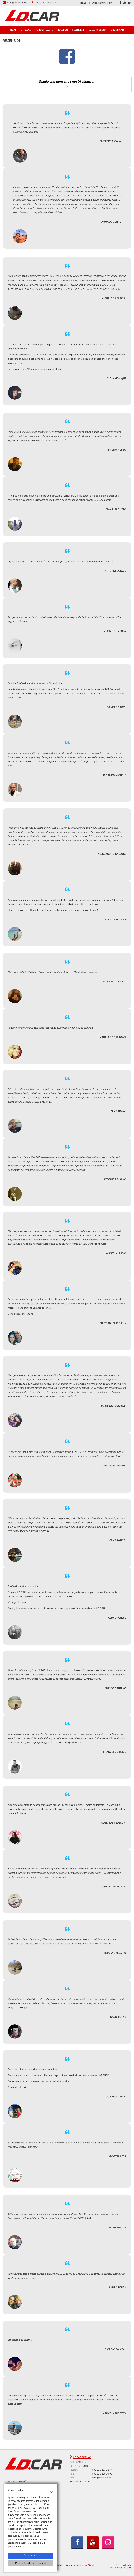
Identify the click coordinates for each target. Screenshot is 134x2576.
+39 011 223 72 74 (45, 2)
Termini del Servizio (86, 2565)
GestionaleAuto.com (120, 2567)
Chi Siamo (26, 29)
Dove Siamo (117, 29)
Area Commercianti (102, 3)
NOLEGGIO (62, 29)
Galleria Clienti (97, 29)
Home (13, 29)
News (83, 3)
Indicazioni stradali (80, 2481)
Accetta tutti (30, 2555)
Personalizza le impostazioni (30, 2563)
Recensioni (78, 29)
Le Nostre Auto (44, 29)
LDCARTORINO (15, 2481)
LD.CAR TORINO (82, 2457)
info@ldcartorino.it (16, 2)
